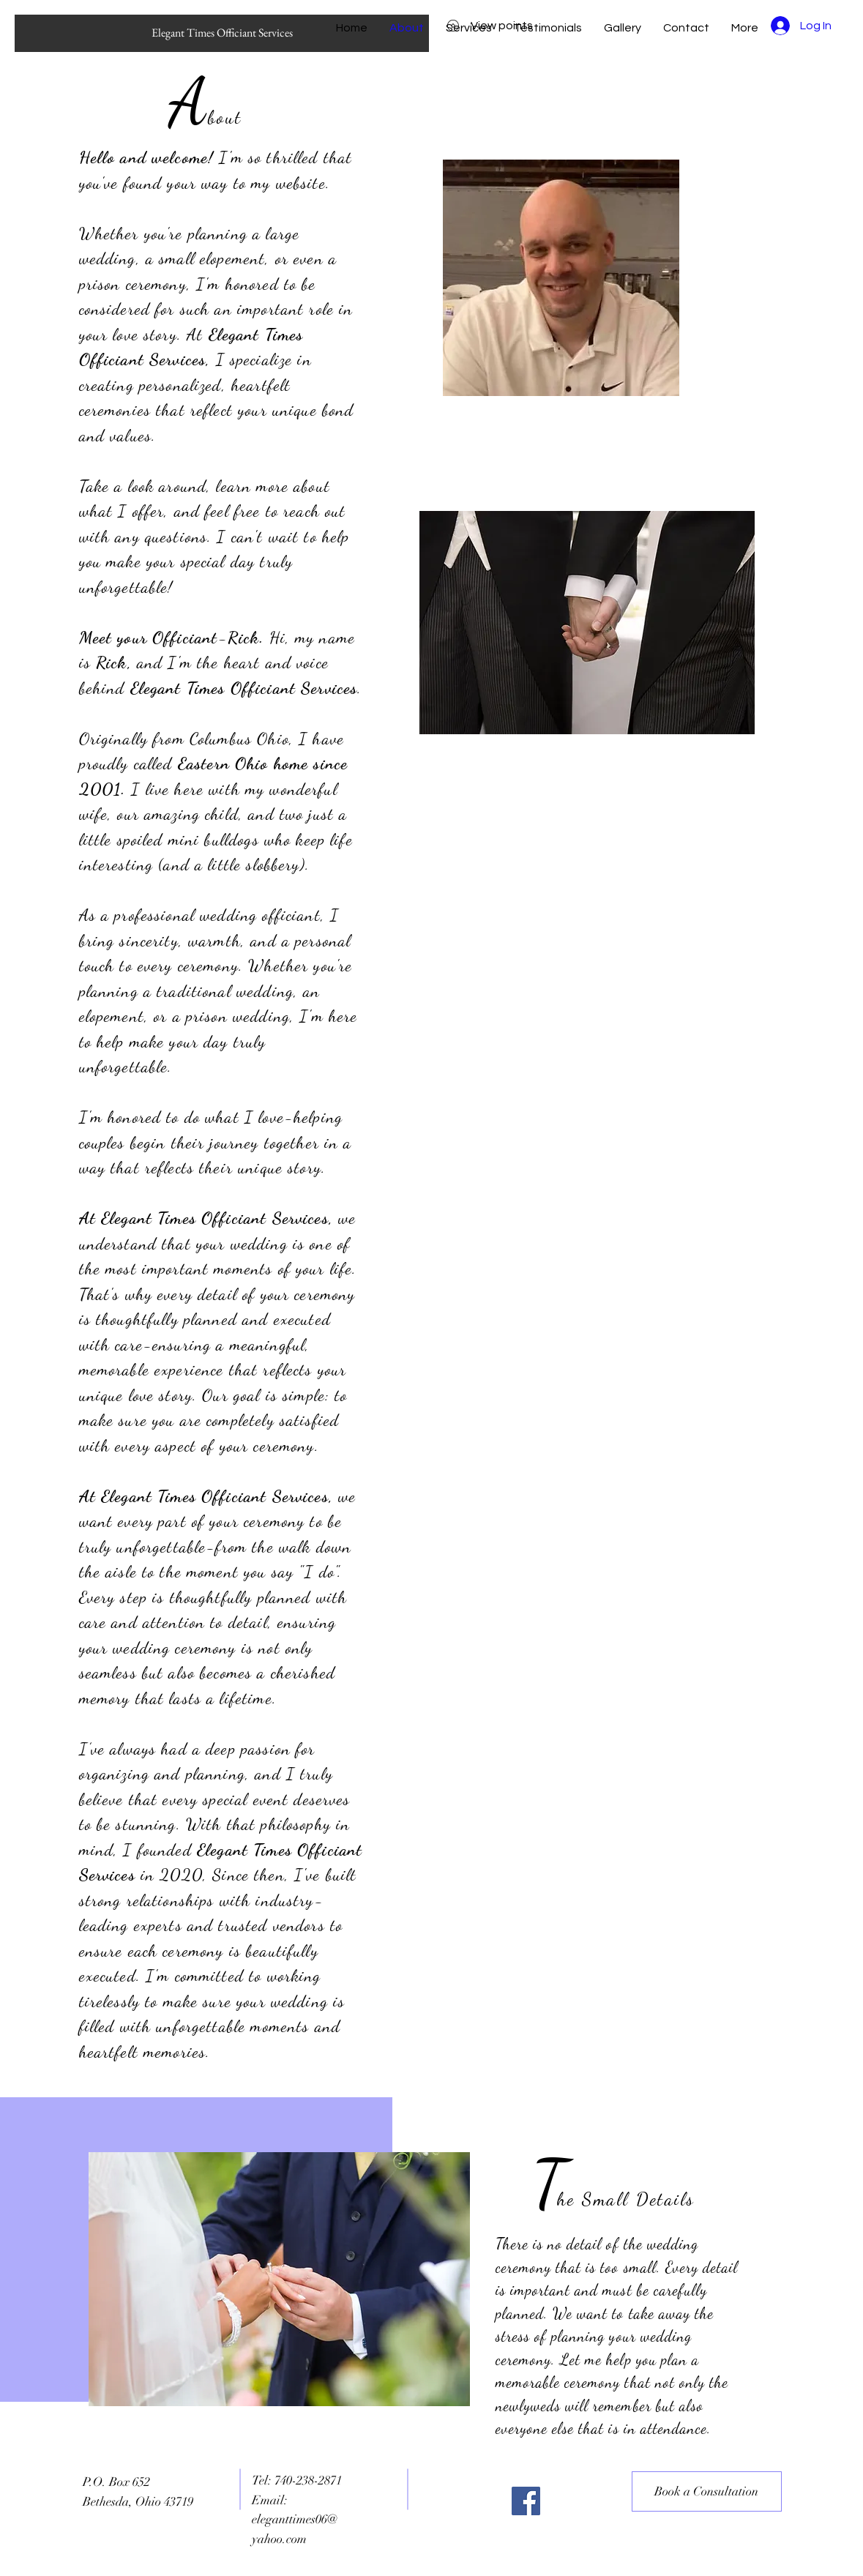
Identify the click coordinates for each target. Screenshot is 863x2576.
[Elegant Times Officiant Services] (222, 33)
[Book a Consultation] (707, 2491)
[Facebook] (526, 2501)
